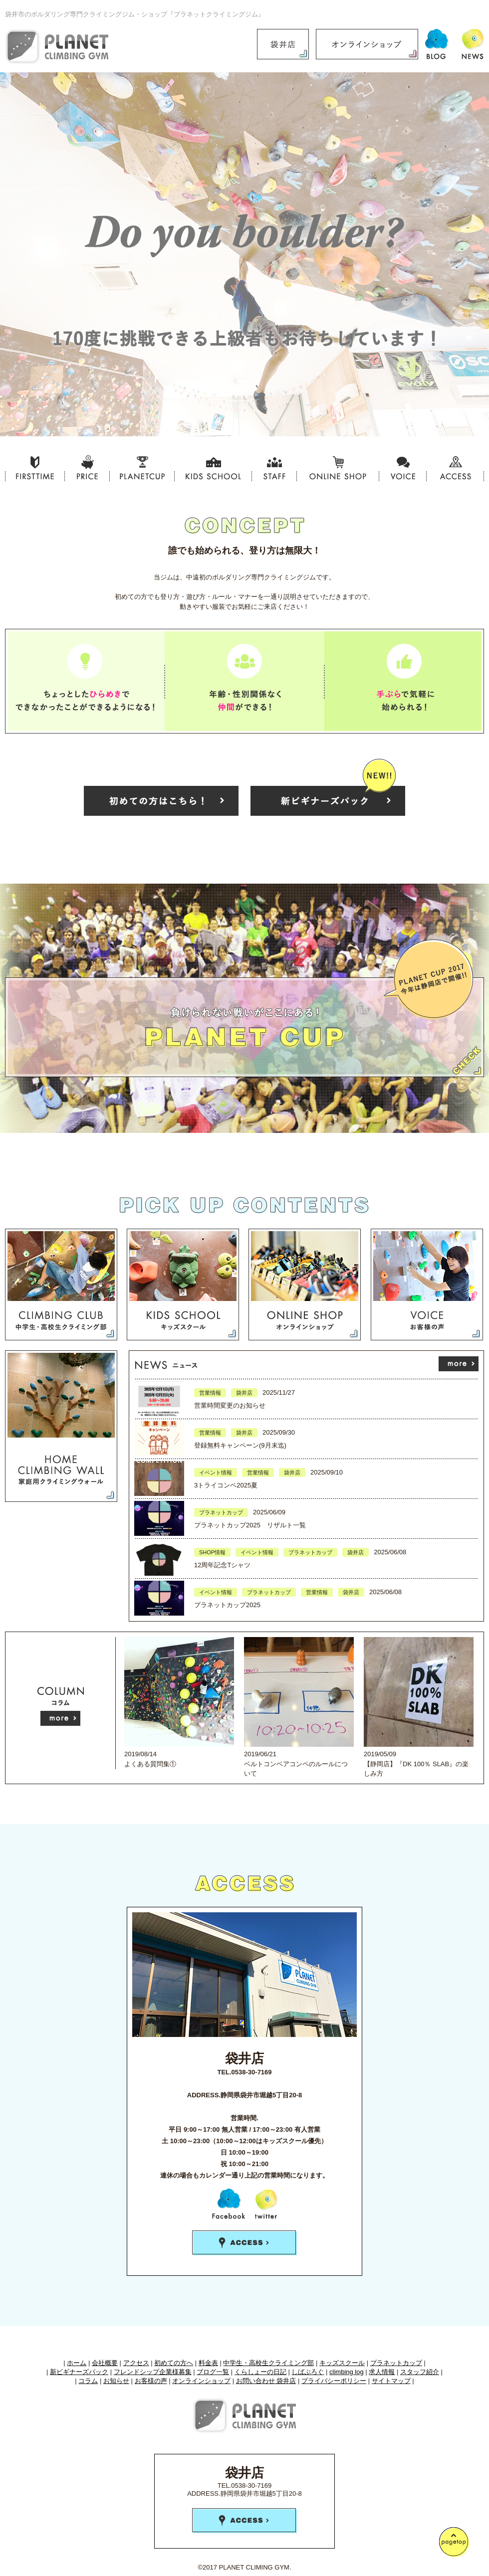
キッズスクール (342, 2363)
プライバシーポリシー (333, 2381)
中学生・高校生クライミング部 (268, 2363)
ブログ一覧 (213, 2372)
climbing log (346, 2372)
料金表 (208, 2363)
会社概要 (105, 2363)
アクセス (136, 2363)
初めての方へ (173, 2363)
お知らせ (116, 2381)
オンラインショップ (201, 2381)
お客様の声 (151, 2381)
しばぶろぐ (307, 2372)
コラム (88, 2381)
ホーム (76, 2363)
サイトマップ (391, 2381)
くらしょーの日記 (260, 2372)
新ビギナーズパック (79, 2372)
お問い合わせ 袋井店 (266, 2381)
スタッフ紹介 (419, 2372)
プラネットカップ (396, 2363)
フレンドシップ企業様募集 (153, 2372)
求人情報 (382, 2372)
